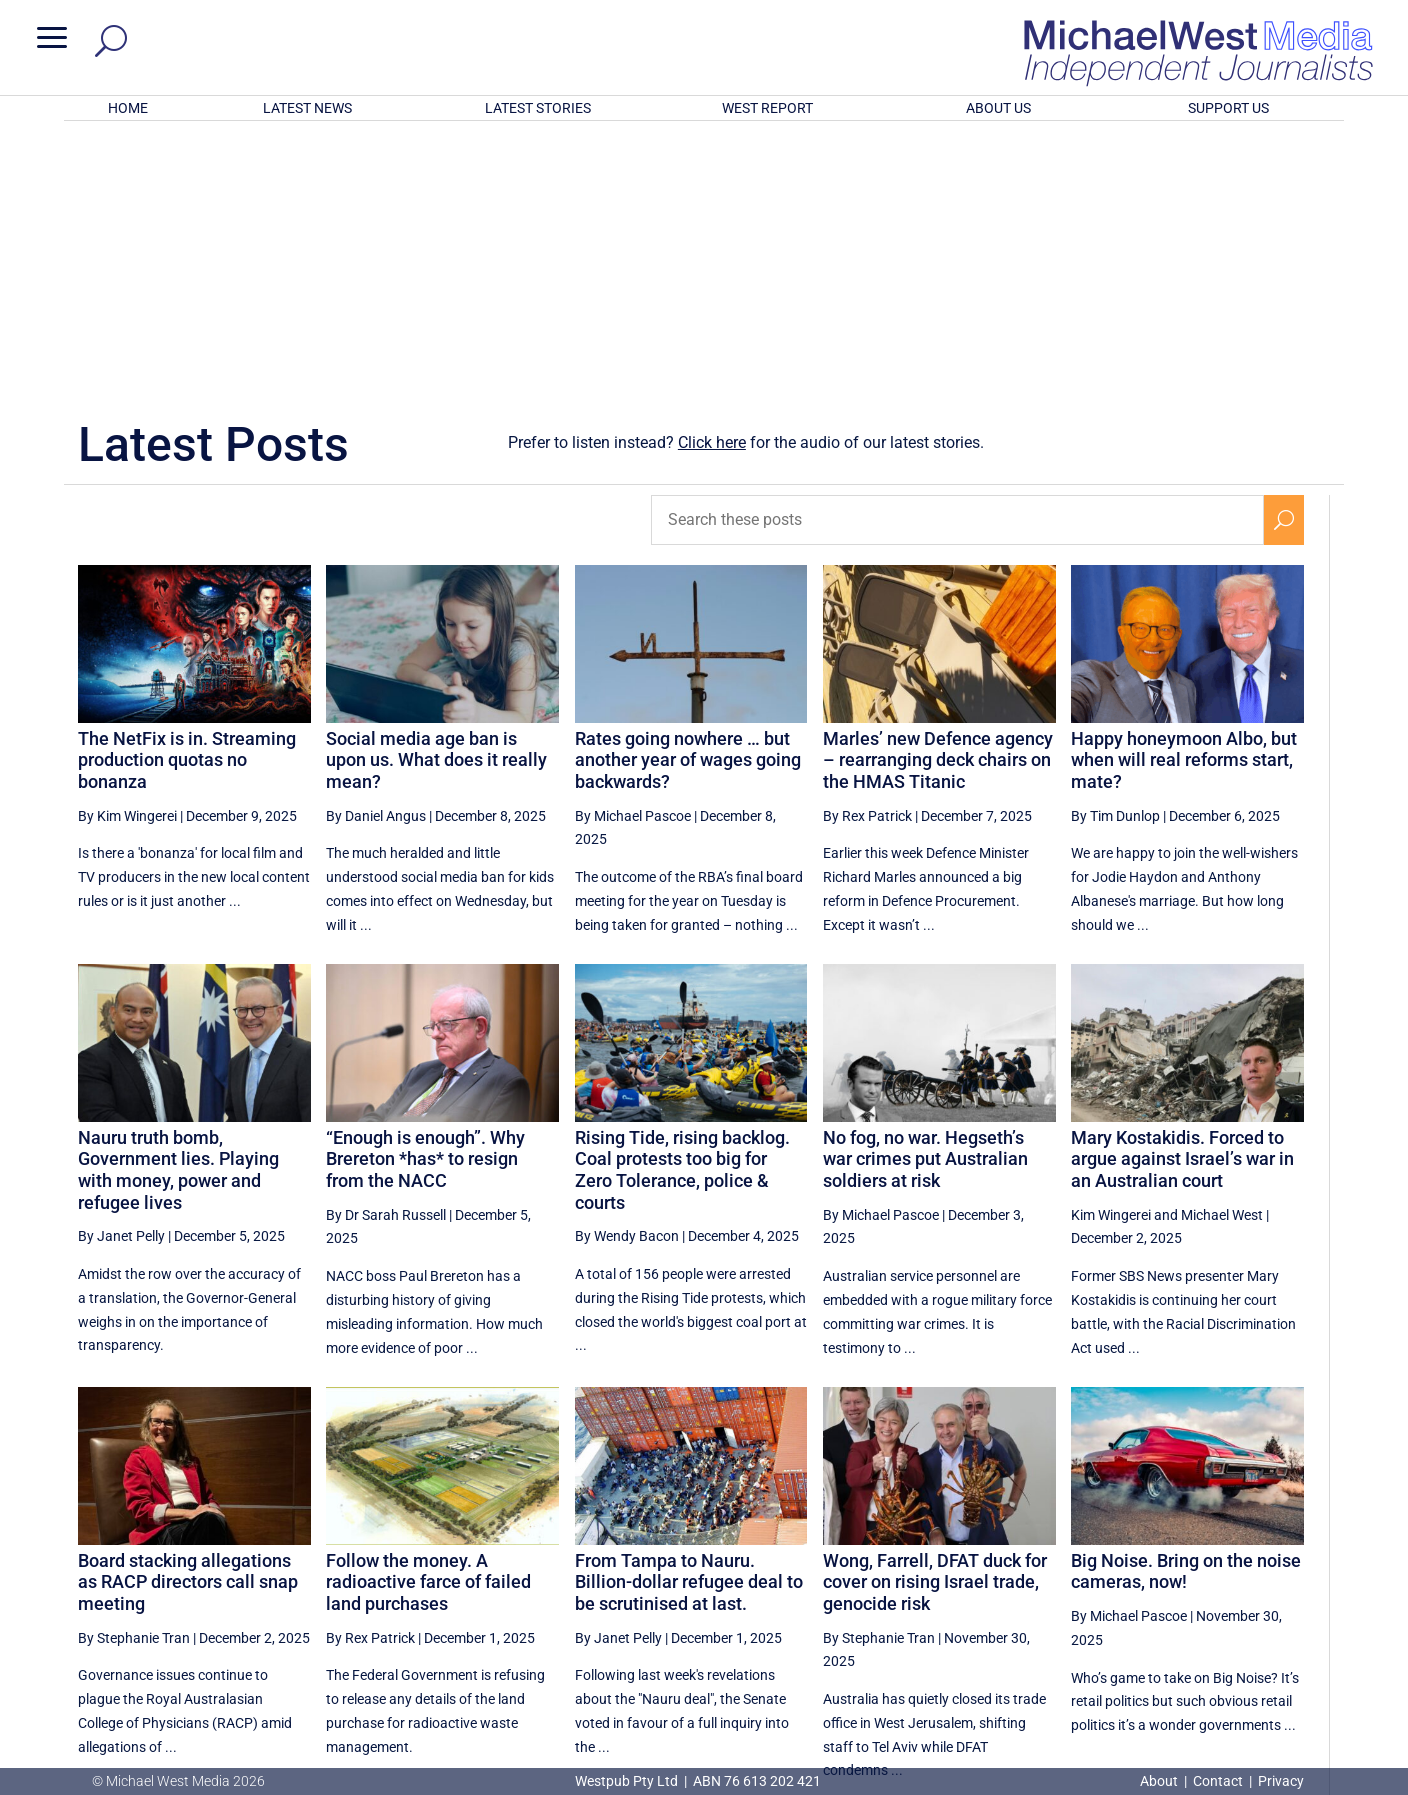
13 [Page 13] (1035, 1588)
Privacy (1281, 1781)
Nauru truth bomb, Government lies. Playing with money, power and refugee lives (178, 908)
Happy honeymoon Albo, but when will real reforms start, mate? (1184, 498)
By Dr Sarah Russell (386, 953)
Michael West (1222, 953)
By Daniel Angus (376, 554)
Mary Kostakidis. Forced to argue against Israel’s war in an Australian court (1182, 897)
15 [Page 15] (1136, 1588)
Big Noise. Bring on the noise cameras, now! (1186, 1309)
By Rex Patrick (867, 554)
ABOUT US (998, 108)
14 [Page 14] (1086, 1588)
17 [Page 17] (1238, 1588)
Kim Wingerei (1111, 953)
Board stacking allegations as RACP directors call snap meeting (188, 1320)
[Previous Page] (989, 1587)
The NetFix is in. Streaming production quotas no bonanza (187, 498)
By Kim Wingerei (127, 554)
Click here (712, 180)
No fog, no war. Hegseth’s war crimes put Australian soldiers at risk (925, 897)
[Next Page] (1283, 1587)
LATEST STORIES (538, 108)
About (1160, 1781)
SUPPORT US (1228, 108)
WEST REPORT (767, 108)
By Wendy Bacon (627, 974)
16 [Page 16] (1187, 1588)
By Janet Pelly (121, 974)
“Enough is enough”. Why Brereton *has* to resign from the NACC (425, 897)
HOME (128, 108)
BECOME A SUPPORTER (1304, 1661)
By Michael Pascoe (633, 554)
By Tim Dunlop (1115, 554)
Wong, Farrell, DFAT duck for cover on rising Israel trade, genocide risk (935, 1320)
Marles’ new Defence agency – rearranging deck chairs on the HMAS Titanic (938, 498)
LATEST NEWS (307, 108)
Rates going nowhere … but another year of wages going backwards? (688, 498)
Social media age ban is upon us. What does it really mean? (436, 498)
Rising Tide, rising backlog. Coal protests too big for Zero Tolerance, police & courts (682, 908)
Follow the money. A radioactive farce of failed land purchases (428, 1320)
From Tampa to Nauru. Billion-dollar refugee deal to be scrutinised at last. (689, 1320)
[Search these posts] (957, 258)
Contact (1218, 1781)
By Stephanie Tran (134, 1375)
